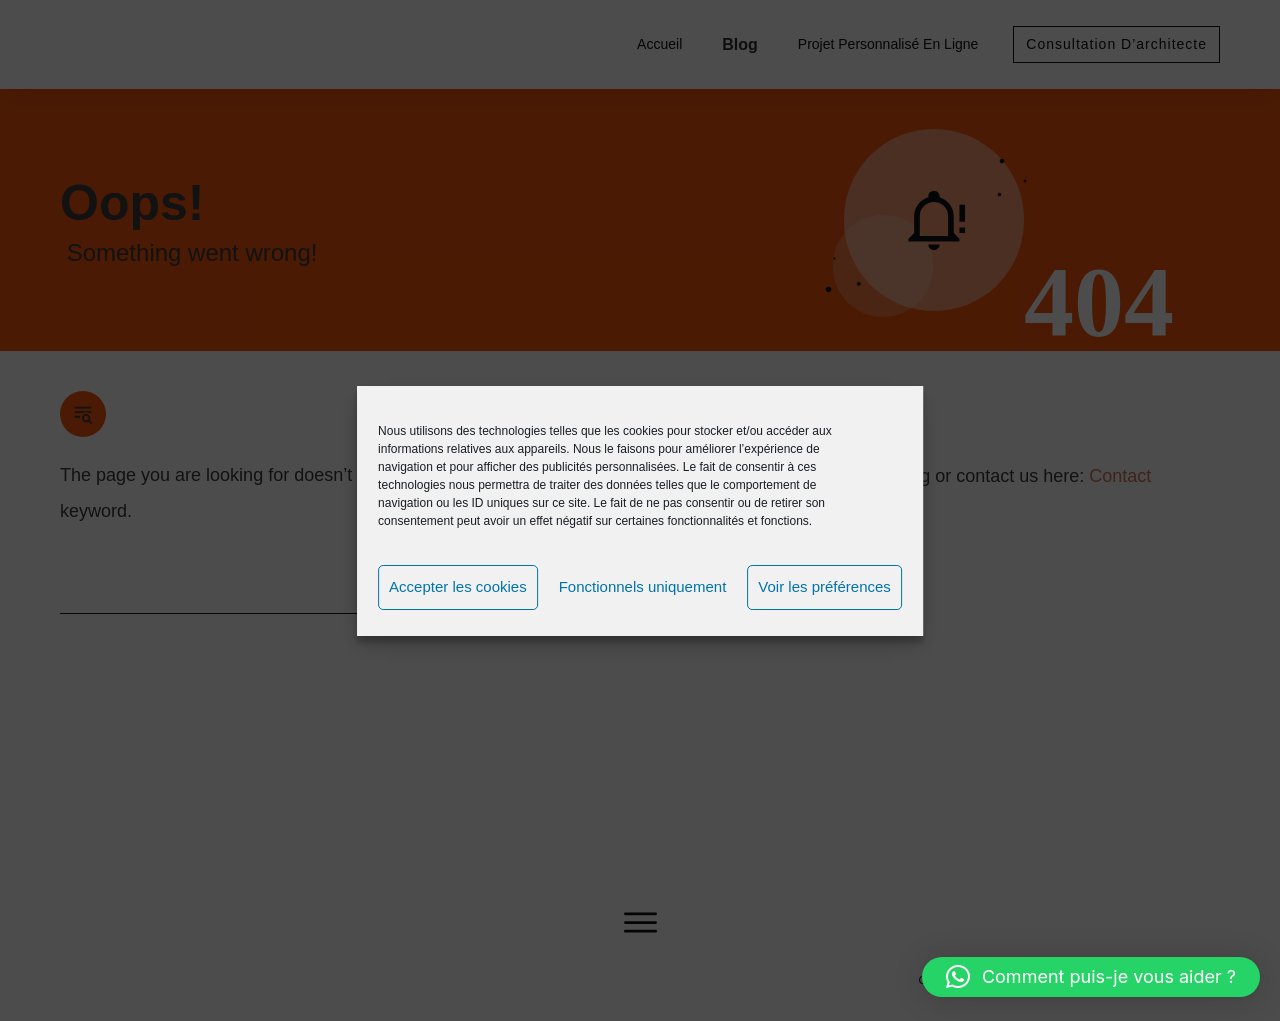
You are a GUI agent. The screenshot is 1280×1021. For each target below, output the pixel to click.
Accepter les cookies (458, 586)
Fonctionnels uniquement (643, 586)
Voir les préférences (824, 586)
